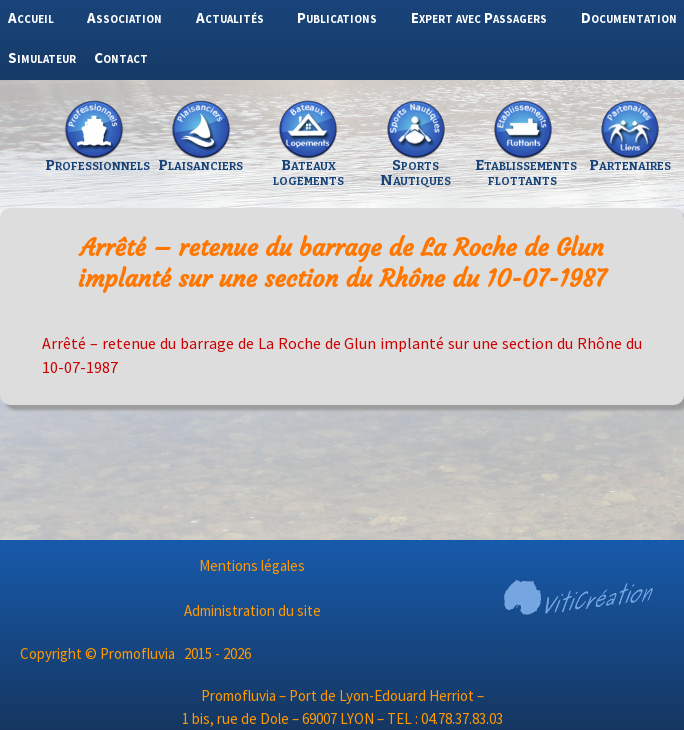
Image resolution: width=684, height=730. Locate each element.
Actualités (230, 17)
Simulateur (42, 57)
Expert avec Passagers (479, 17)
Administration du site (252, 610)
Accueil (31, 17)
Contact (121, 57)
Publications (337, 17)
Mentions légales (252, 565)
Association (124, 17)
